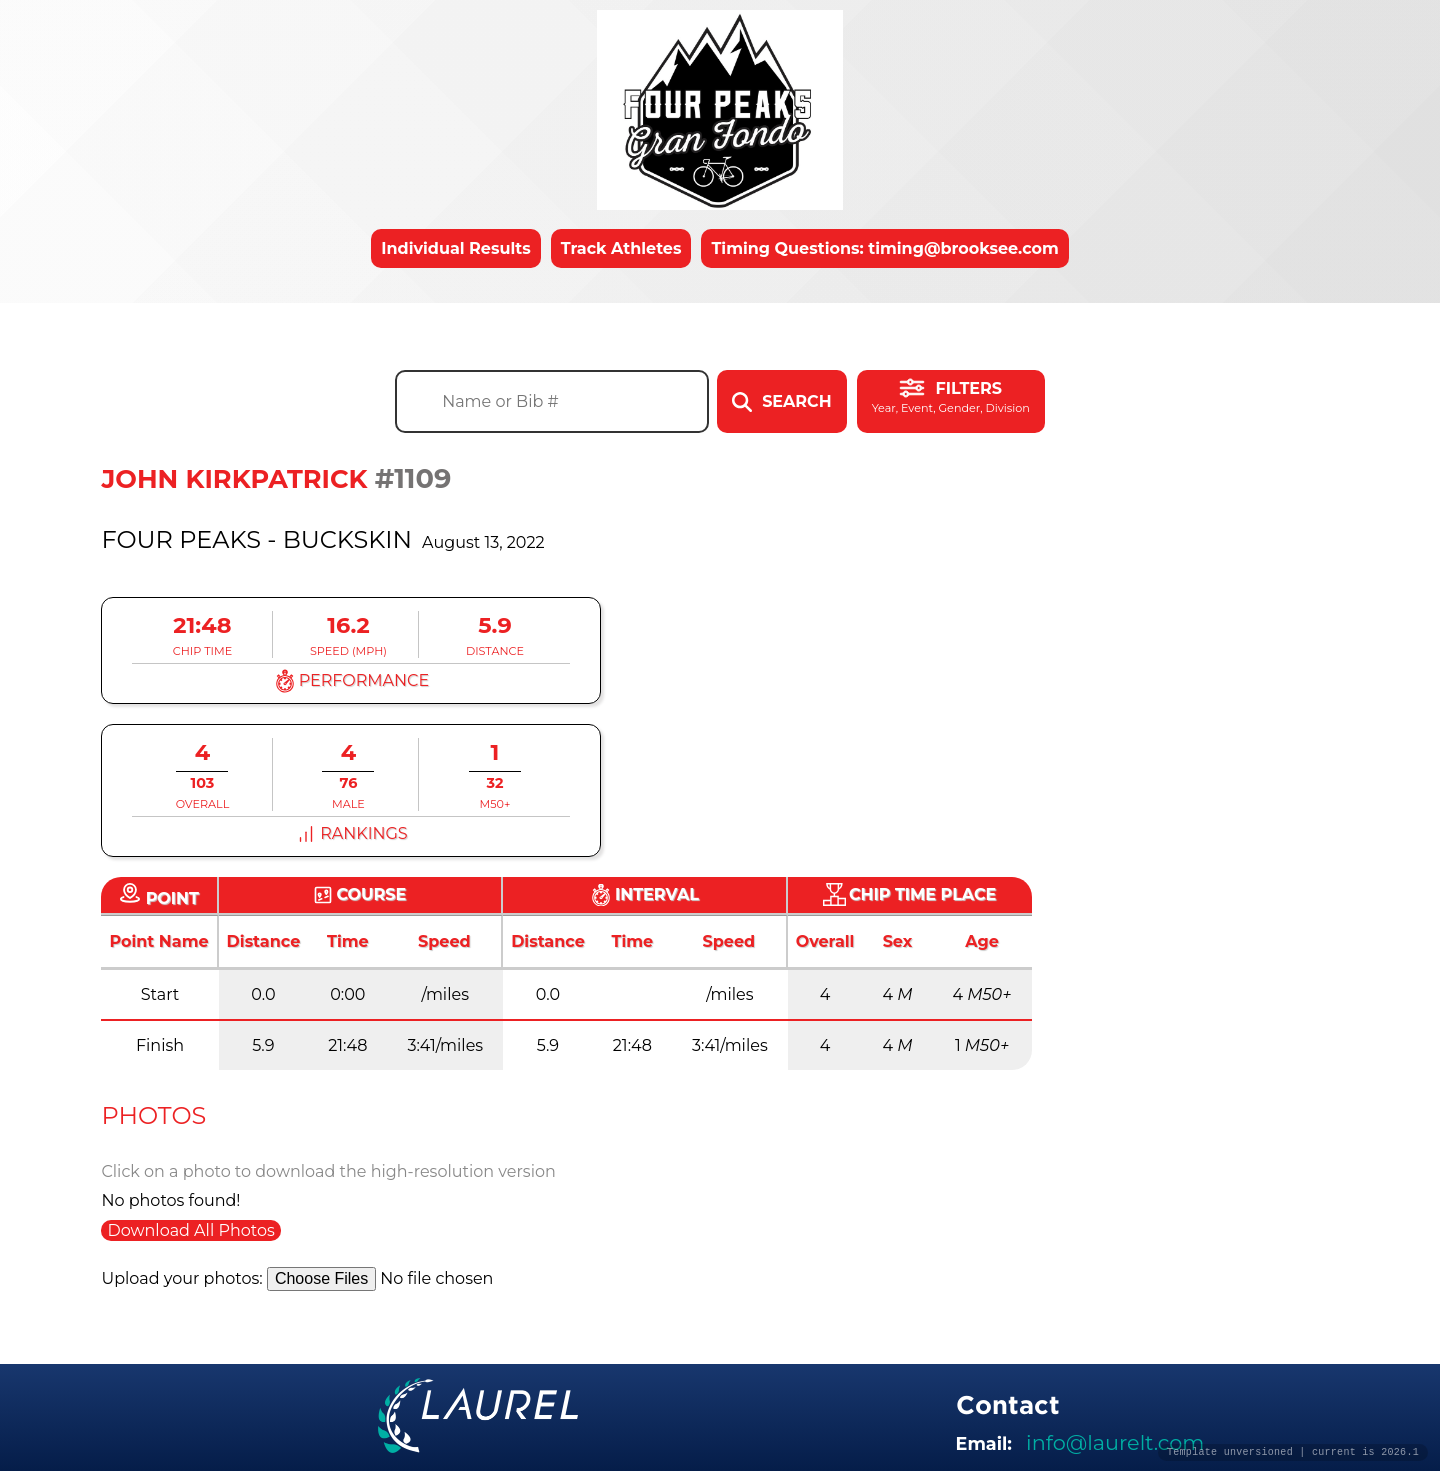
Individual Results (456, 248)
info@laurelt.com (1115, 1442)
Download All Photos (190, 1230)
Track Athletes (621, 248)
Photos (153, 1115)
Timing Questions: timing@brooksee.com (884, 248)
